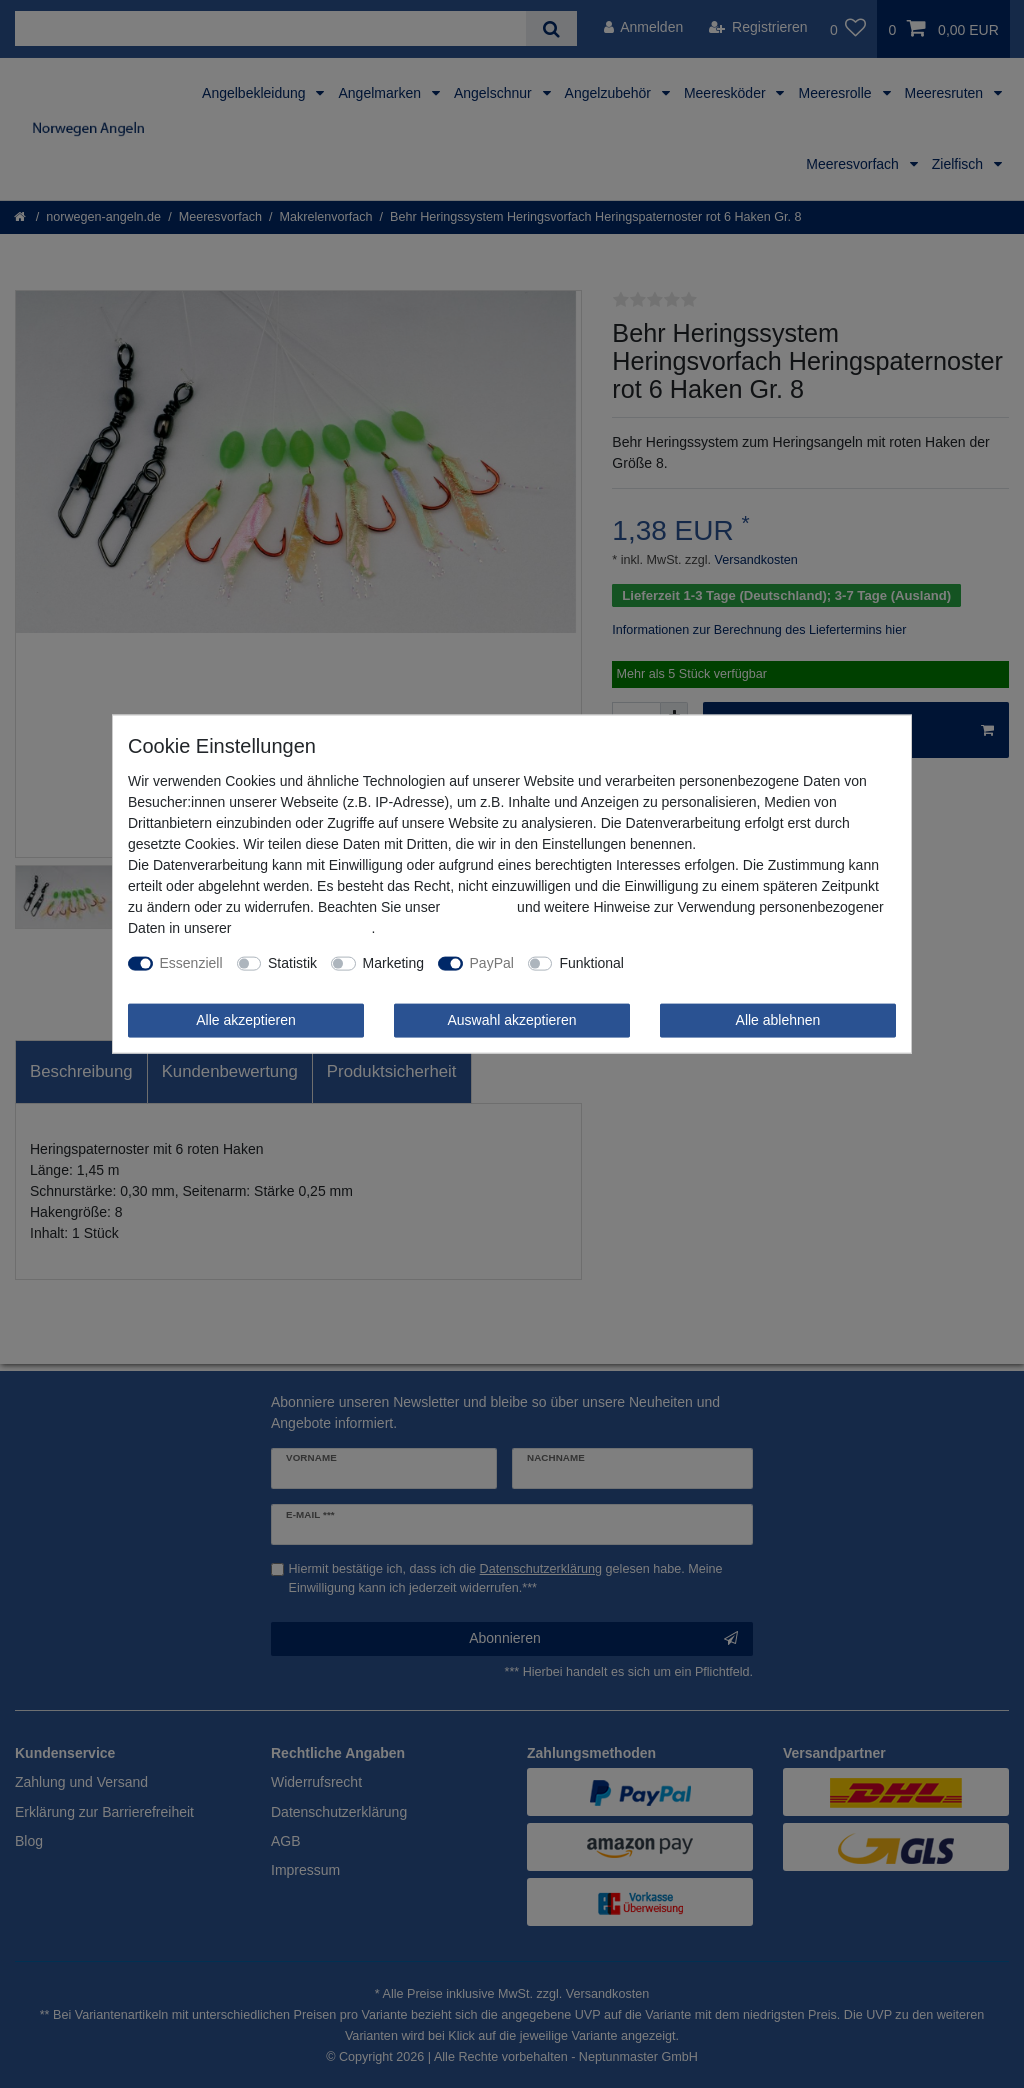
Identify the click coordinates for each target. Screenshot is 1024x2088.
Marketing (393, 963)
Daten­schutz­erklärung (303, 928)
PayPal (492, 963)
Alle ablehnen (778, 1020)
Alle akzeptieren (246, 1020)
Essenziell (191, 963)
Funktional (591, 963)
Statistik (292, 963)
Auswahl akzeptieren (511, 1020)
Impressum (478, 907)
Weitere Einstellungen (706, 963)
